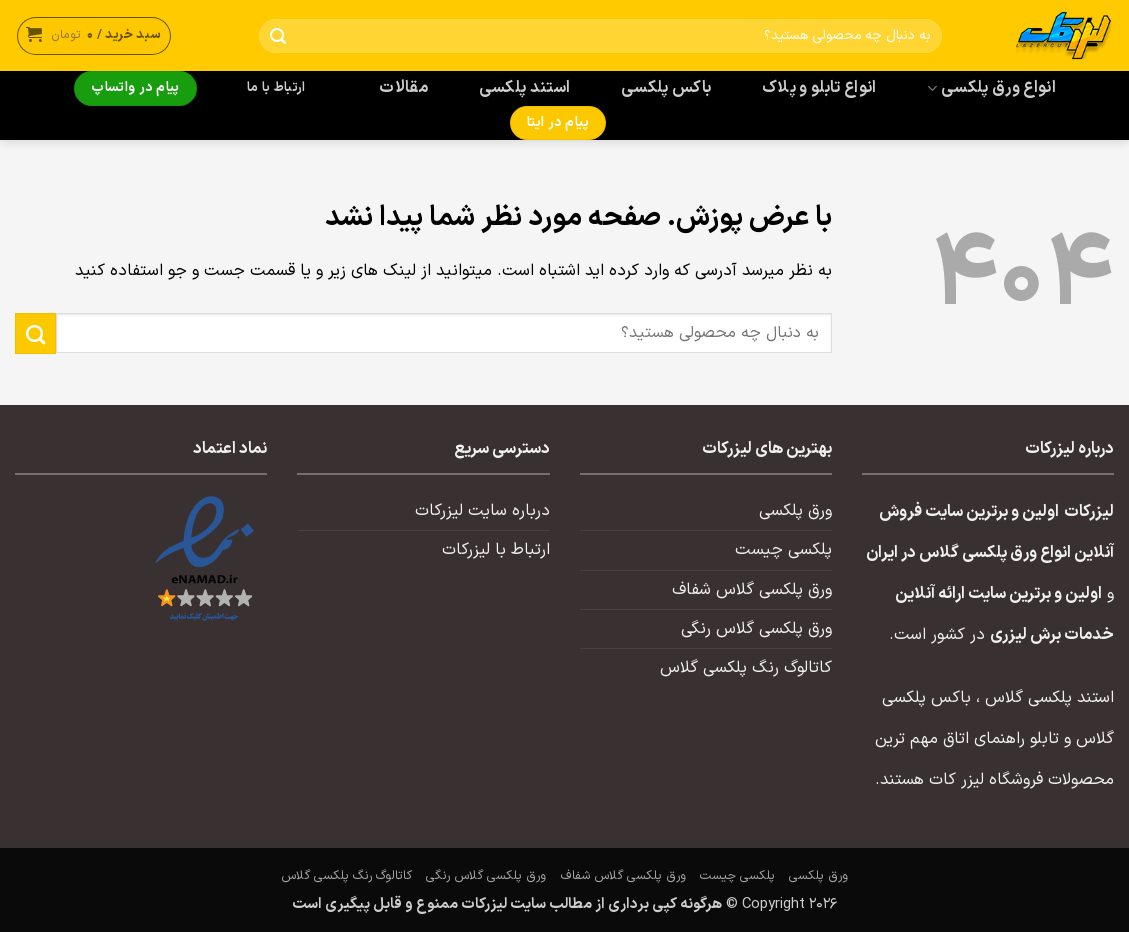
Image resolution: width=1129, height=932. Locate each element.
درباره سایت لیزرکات (482, 511)
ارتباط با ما (276, 88)
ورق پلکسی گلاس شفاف (752, 590)
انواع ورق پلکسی (991, 88)
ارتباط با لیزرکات (496, 550)
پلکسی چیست (783, 550)
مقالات (403, 88)
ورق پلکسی (795, 511)
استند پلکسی (525, 88)
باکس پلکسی (666, 88)
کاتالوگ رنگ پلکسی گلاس (746, 668)
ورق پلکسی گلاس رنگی (756, 629)
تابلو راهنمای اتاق (1001, 739)
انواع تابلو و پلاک (819, 88)
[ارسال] (278, 36)
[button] (94, 35)
